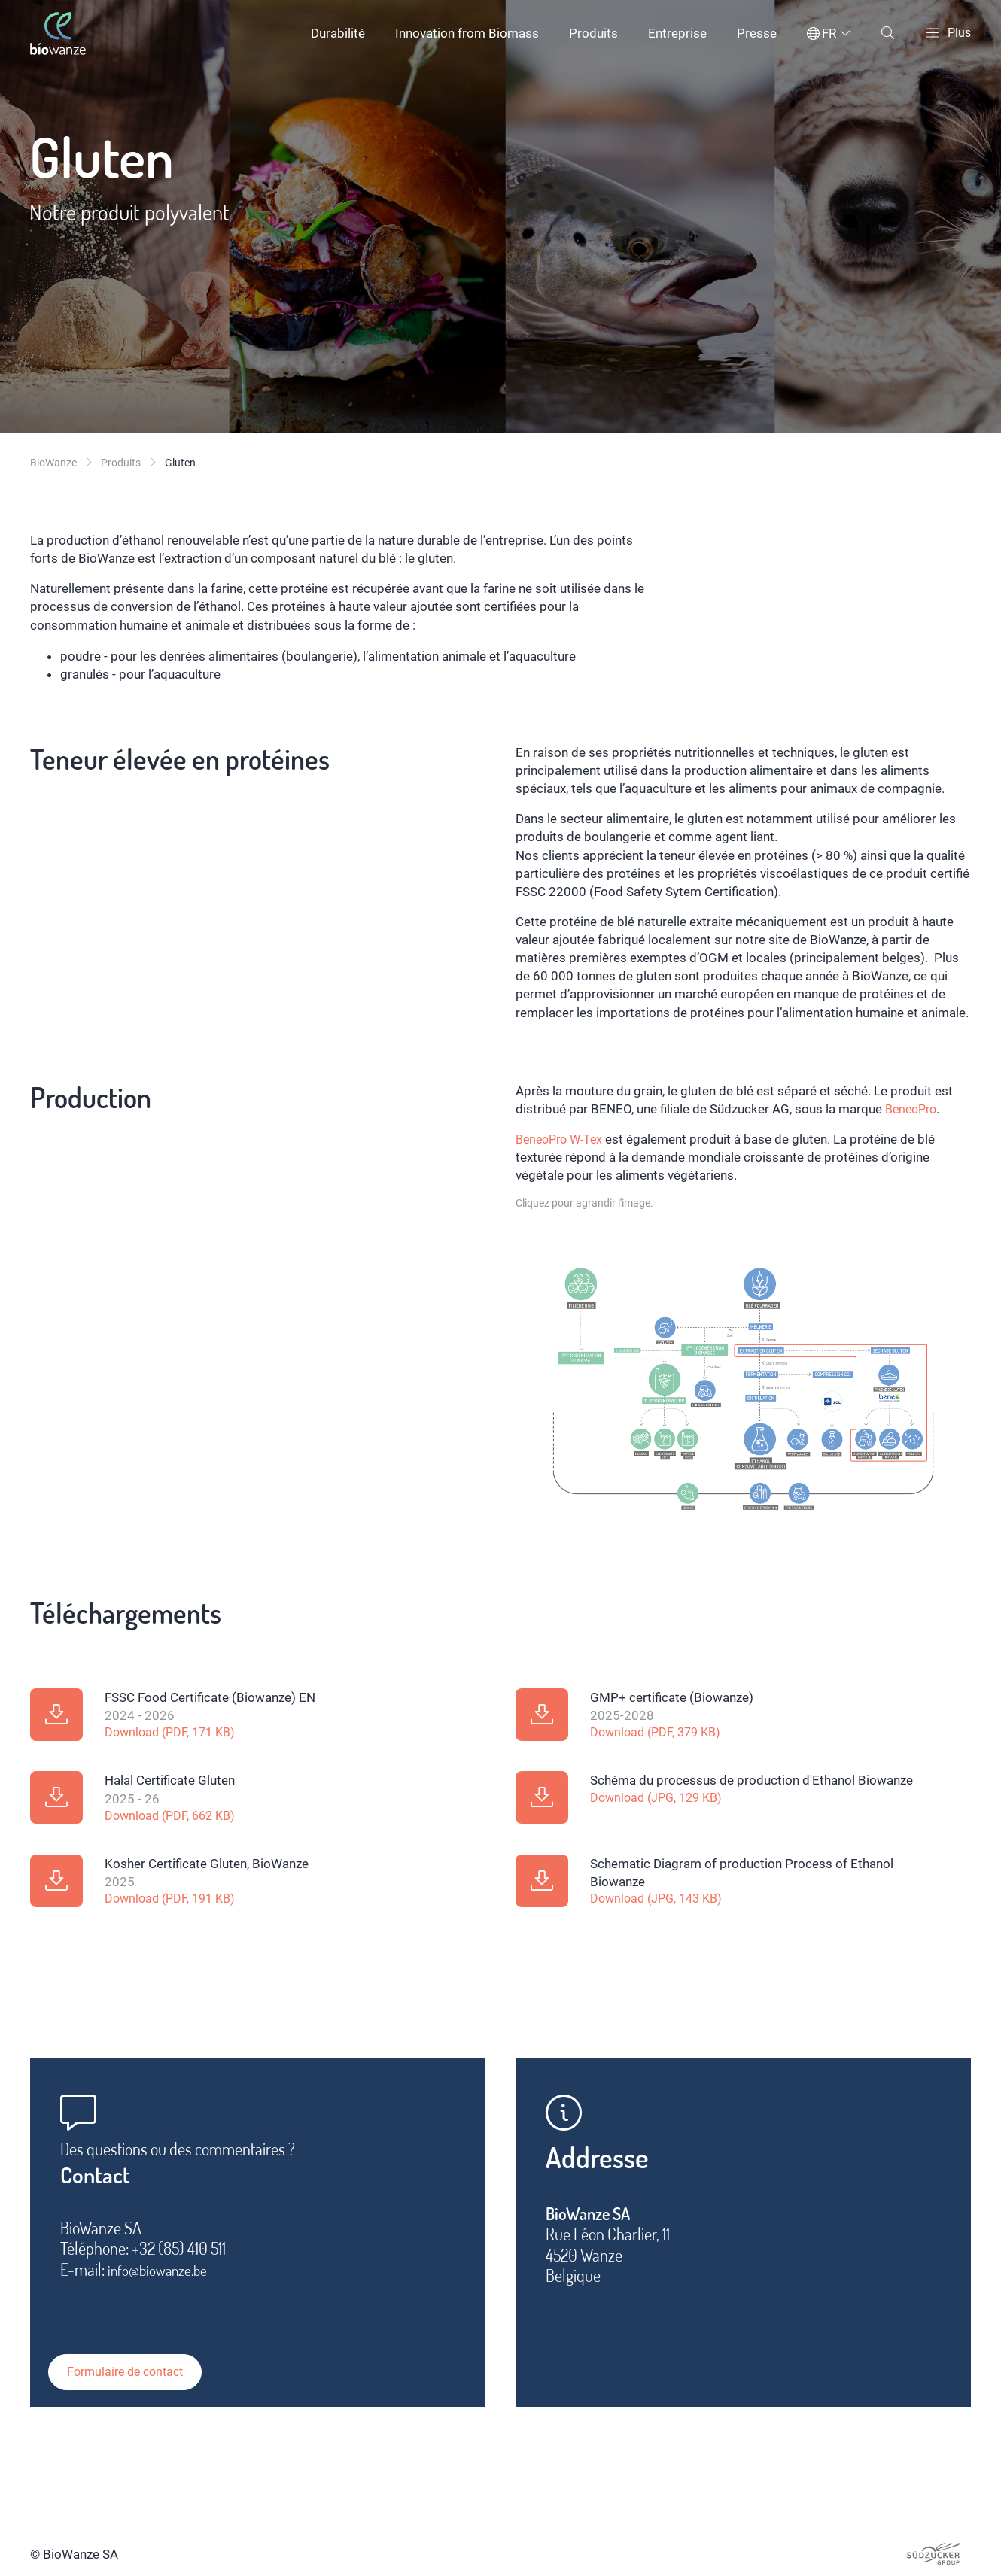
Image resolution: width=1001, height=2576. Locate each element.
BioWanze (53, 463)
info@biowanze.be (165, 2280)
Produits (591, 33)
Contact (103, 2182)
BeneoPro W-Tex (563, 1139)
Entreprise (676, 33)
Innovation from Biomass (465, 33)
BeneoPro (913, 1108)
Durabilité (336, 33)
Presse (755, 33)
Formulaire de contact (141, 2363)
